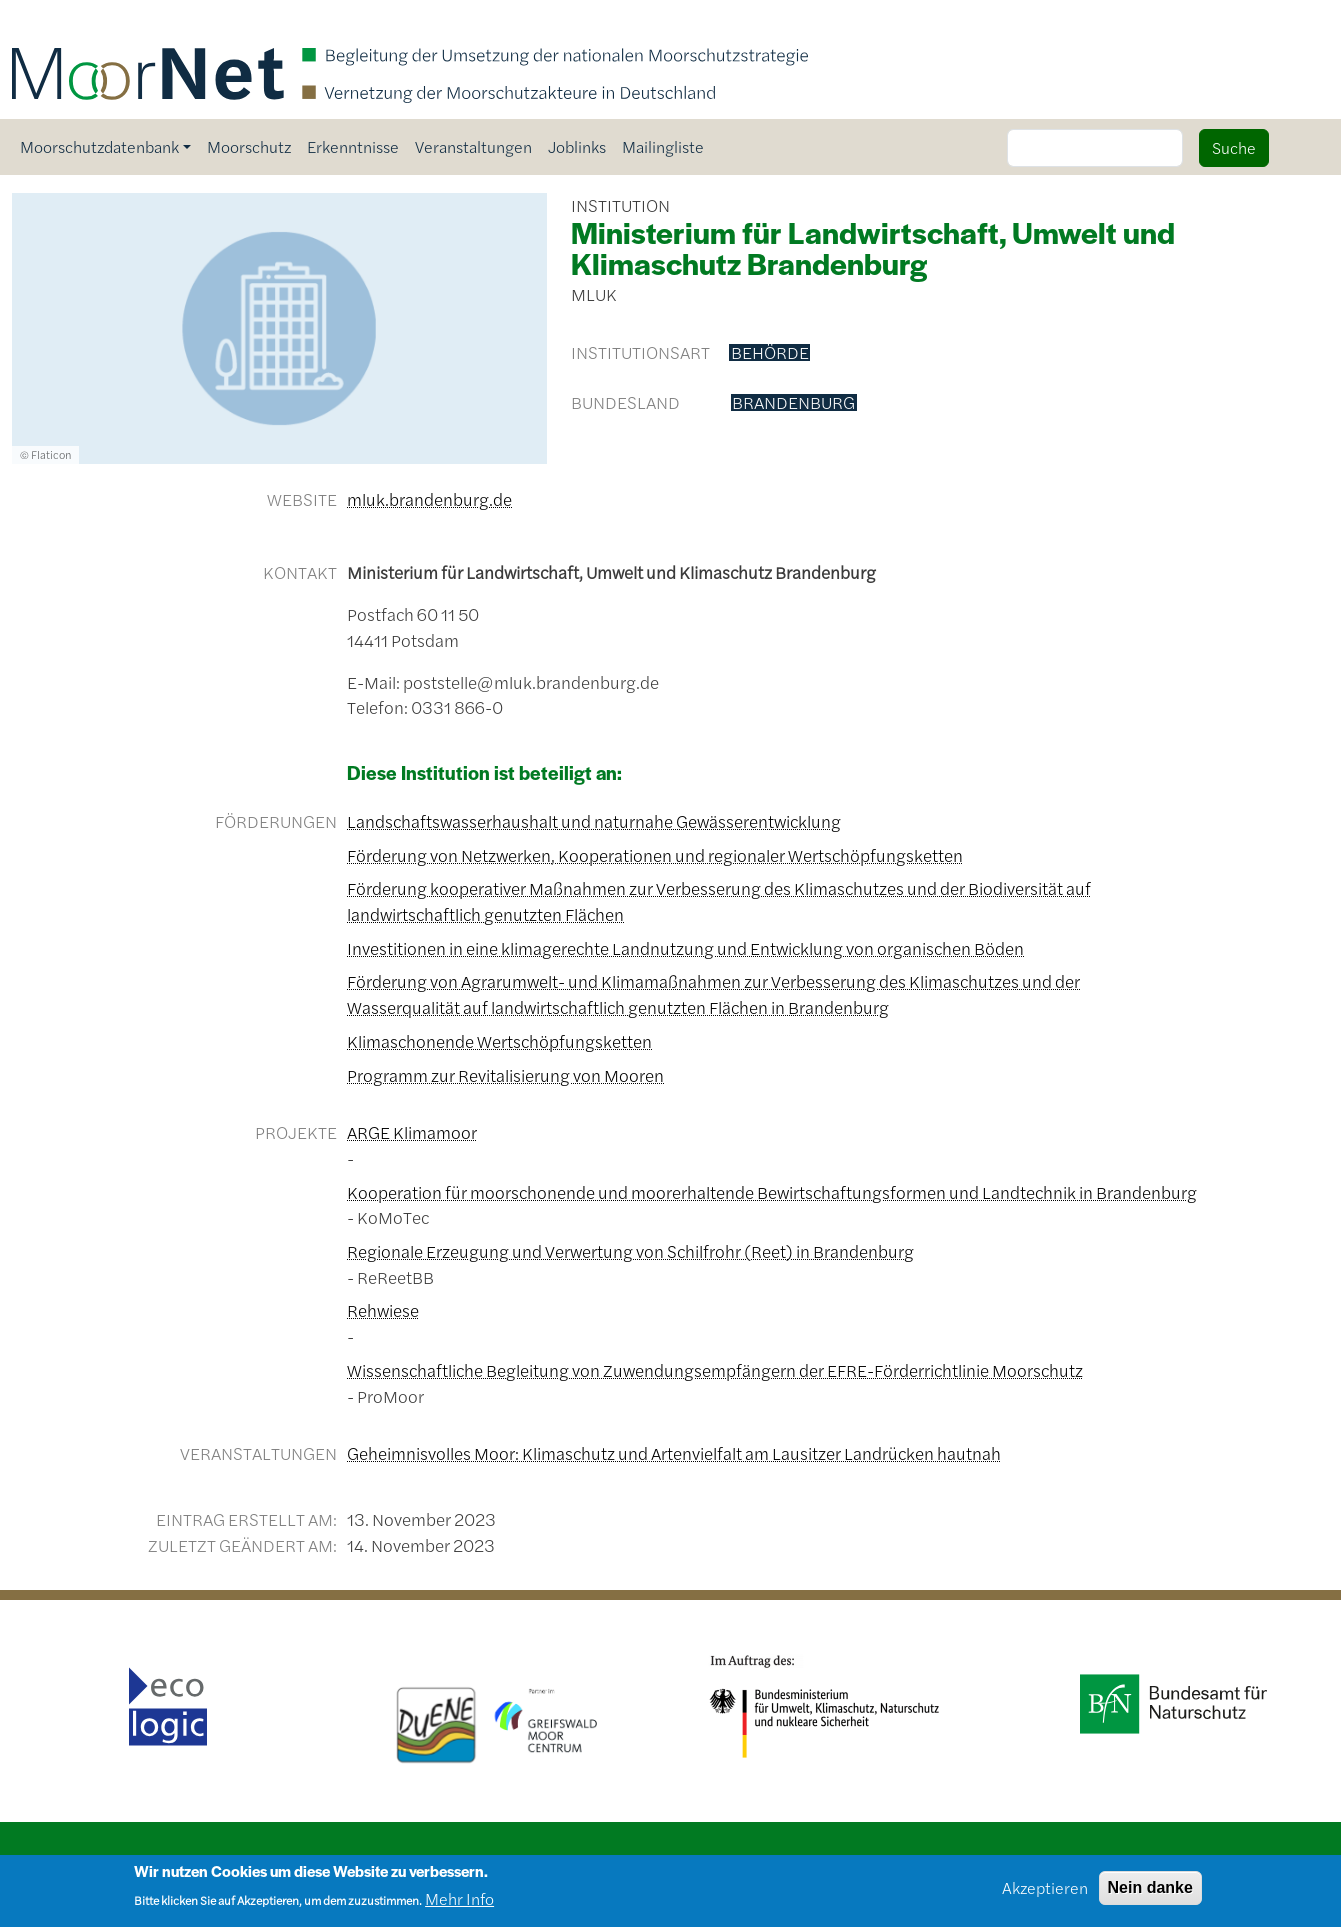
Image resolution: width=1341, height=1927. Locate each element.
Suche (1234, 147)
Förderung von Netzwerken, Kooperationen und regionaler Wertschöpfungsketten (655, 855)
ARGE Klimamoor (412, 1132)
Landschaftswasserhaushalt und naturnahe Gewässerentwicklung (594, 821)
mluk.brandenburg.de (429, 499)
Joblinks (577, 146)
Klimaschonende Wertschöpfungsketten (499, 1041)
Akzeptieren (1045, 1892)
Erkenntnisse (353, 146)
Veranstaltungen (473, 146)
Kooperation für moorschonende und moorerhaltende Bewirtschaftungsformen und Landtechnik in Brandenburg (772, 1192)
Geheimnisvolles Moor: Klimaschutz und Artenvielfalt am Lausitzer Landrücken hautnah (674, 1453)
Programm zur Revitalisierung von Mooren (505, 1075)
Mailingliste (663, 146)
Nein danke (1150, 1892)
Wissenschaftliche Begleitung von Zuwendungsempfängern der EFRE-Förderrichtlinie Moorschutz (715, 1370)
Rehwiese (383, 1310)
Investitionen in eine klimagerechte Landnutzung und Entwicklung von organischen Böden (685, 948)
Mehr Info (459, 1903)
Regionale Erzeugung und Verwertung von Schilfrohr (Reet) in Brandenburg (630, 1251)
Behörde (770, 353)
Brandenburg (793, 403)
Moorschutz (249, 146)
